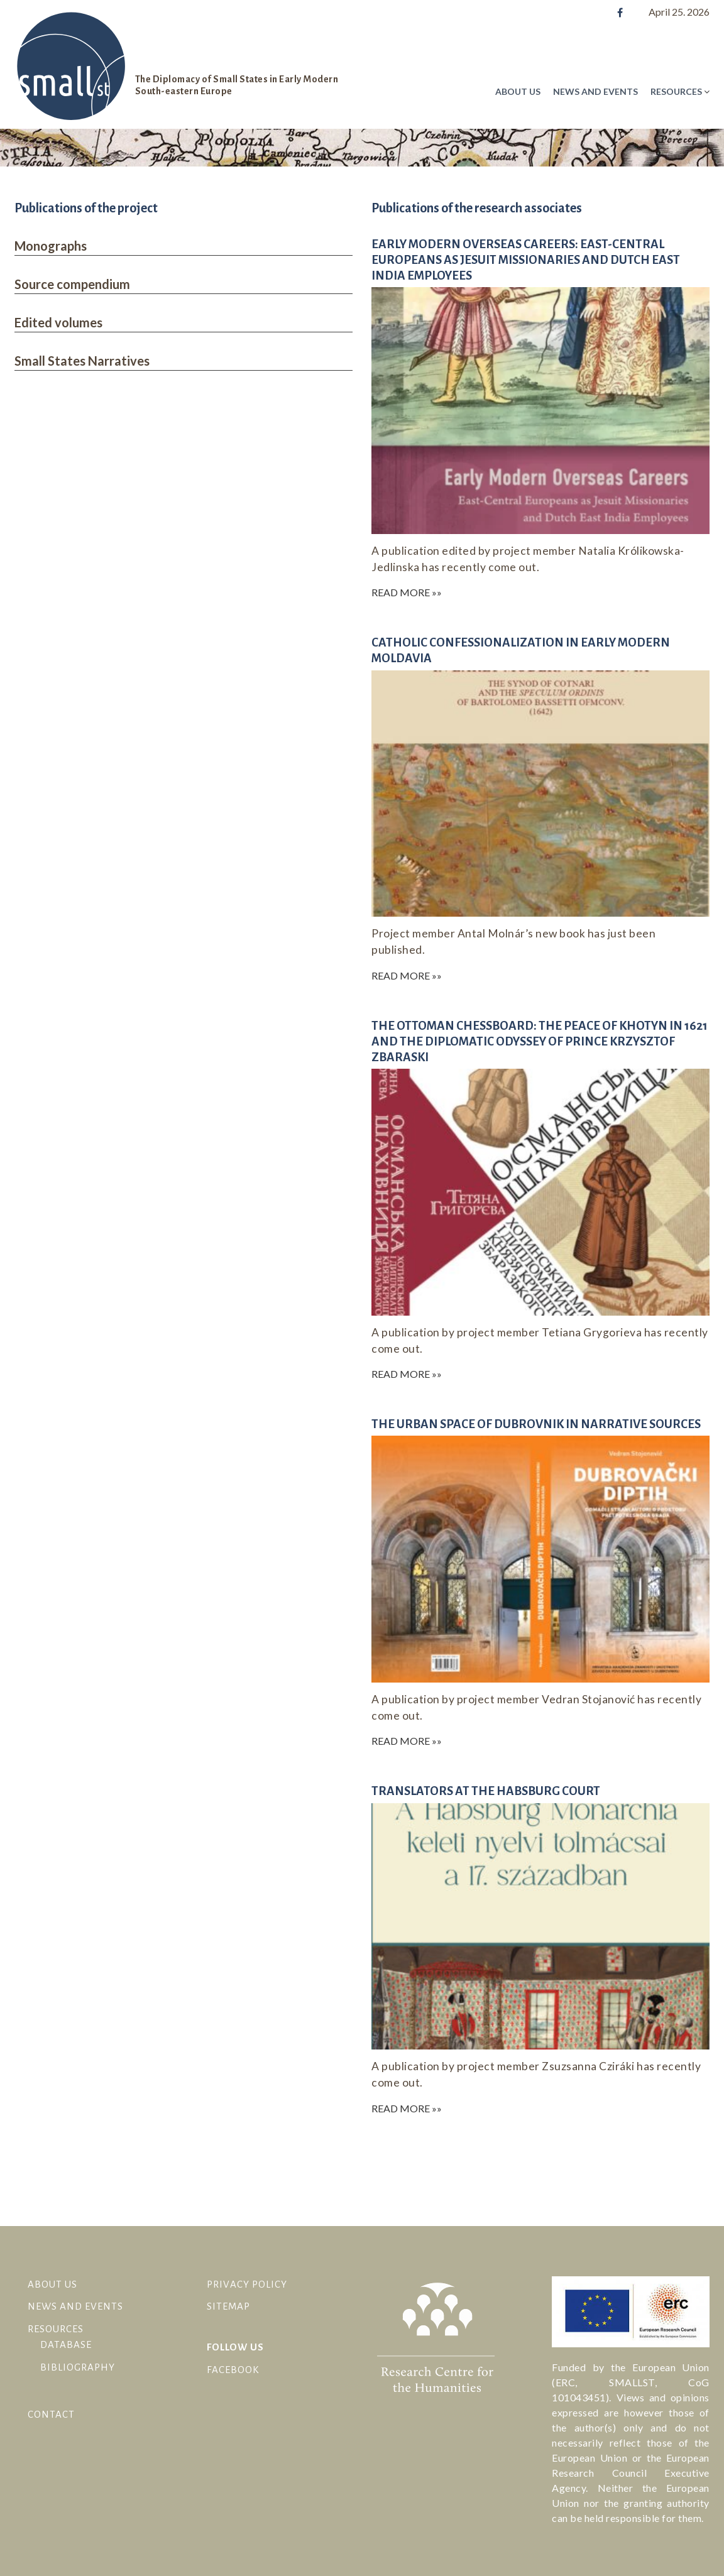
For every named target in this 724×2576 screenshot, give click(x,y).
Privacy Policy (247, 2284)
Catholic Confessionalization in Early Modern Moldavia (520, 650)
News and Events (595, 91)
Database (66, 2344)
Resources (676, 91)
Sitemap (228, 2306)
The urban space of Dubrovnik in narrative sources (536, 1424)
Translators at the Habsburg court (485, 1791)
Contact (51, 2414)
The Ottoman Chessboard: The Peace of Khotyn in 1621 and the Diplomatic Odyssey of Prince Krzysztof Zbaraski (539, 1041)
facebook (233, 2369)
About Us (517, 91)
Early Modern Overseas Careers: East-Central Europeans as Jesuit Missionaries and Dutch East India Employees (525, 259)
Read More (400, 592)
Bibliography (77, 2367)
